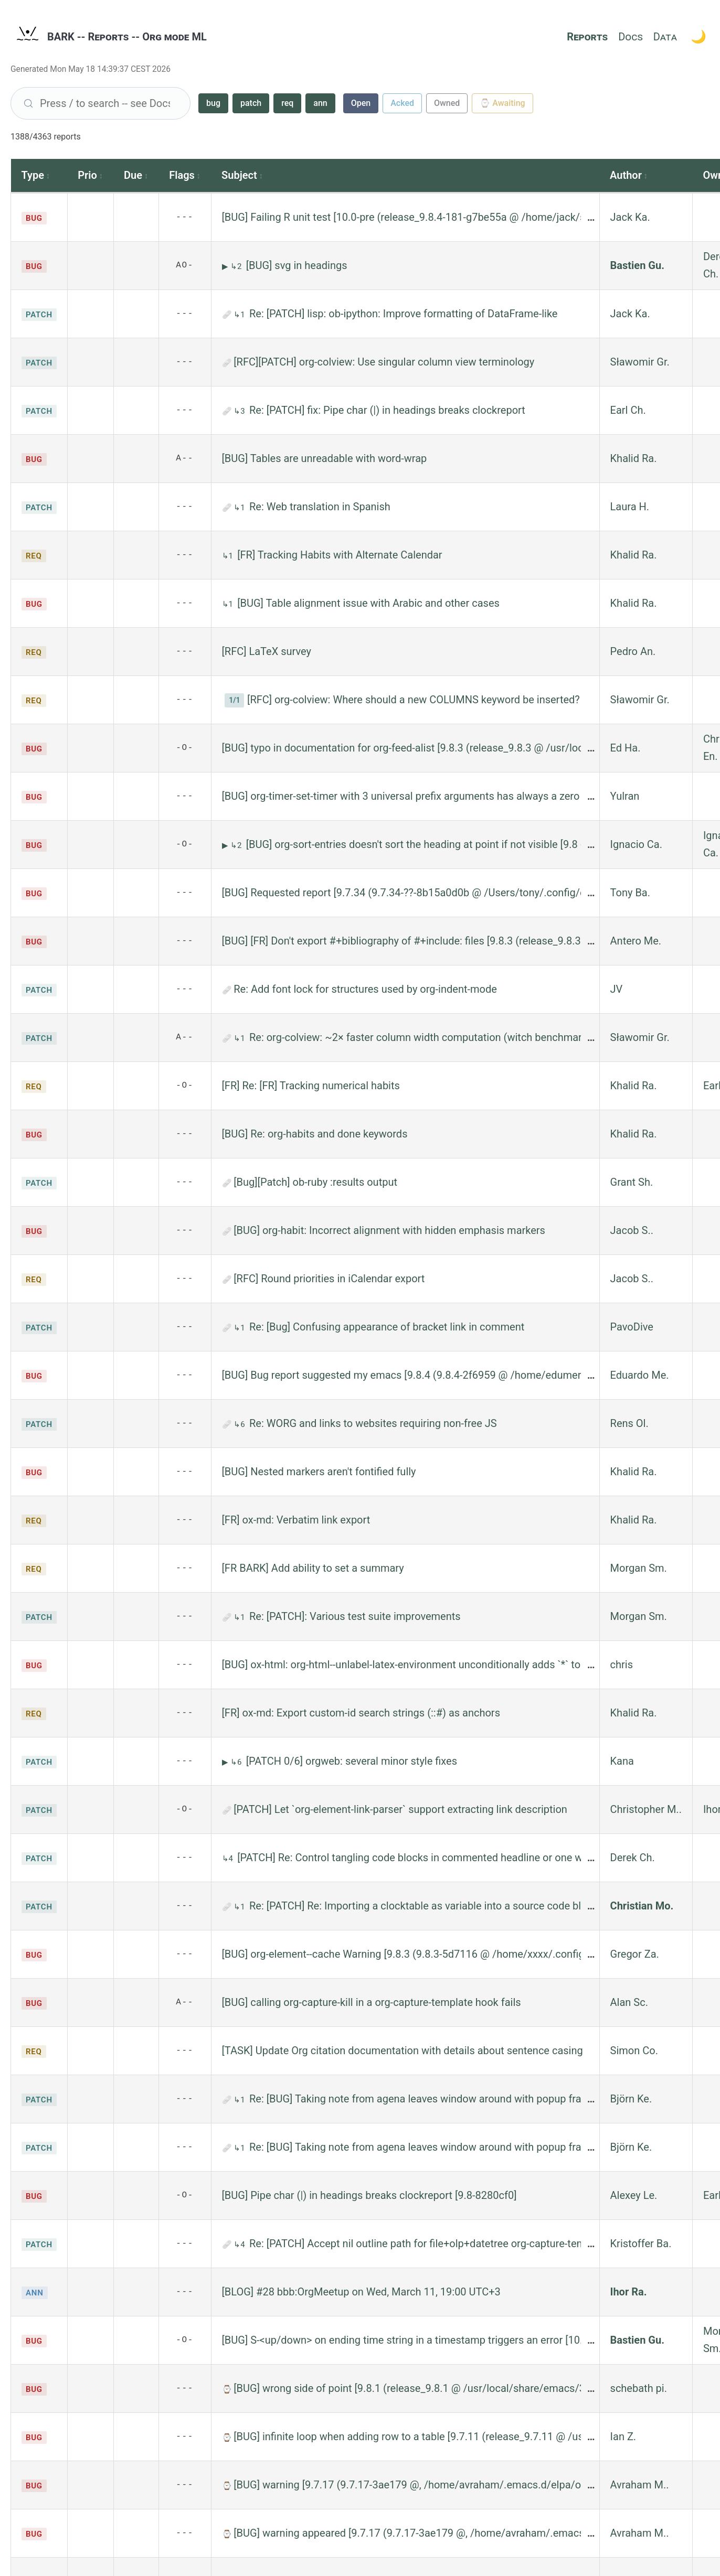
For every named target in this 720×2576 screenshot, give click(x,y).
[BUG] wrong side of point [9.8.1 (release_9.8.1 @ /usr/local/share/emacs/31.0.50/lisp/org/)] (449, 2388)
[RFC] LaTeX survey (266, 651)
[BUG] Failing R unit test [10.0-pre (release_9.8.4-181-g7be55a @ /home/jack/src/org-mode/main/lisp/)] (462, 217)
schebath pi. (638, 2388)
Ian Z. (623, 2436)
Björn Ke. (631, 2098)
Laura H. (629, 506)
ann (320, 103)
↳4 (228, 1858)
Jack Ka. (630, 217)
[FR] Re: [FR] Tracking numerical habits (311, 1085)
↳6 (240, 1424)
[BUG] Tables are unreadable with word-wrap (324, 458)
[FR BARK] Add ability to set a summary (313, 1568)
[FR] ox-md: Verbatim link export (296, 1520)
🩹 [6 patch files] (228, 1617)
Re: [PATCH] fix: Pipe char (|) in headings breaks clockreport (387, 410)
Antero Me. (636, 941)
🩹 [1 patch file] (228, 314)
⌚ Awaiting (502, 103)
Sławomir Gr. (640, 362)
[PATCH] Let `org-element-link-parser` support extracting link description (400, 1809)
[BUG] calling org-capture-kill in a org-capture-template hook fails (371, 2002)
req (287, 103)
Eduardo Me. (639, 1375)
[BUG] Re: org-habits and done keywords (315, 1134)
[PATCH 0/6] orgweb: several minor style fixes (351, 1761)
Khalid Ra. (633, 458)
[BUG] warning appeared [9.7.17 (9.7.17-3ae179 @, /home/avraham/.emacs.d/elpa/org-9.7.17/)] (457, 2533)
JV (616, 989)
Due (133, 175)
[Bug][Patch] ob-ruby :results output (315, 1182)
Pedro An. (633, 651)
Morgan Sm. (638, 1568)
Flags (182, 175)
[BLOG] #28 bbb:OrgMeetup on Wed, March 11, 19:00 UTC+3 (361, 2291)
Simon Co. (634, 2050)
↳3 (240, 411)
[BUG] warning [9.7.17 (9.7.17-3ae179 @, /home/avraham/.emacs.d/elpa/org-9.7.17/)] (433, 2484)
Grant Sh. (631, 1182)
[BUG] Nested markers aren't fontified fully (319, 1471)
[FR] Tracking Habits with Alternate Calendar (339, 555)
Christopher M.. (646, 1809)
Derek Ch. (632, 1857)
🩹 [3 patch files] (228, 1183)
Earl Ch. (628, 410)
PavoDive (631, 1327)
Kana (622, 1761)
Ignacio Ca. (636, 844)
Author (626, 175)
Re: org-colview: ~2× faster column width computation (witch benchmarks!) (424, 1037)
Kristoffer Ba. (641, 2243)
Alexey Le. (634, 2195)
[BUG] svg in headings (296, 265)
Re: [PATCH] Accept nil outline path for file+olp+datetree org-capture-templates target (446, 2243)
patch (250, 103)
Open (361, 103)
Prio (87, 175)
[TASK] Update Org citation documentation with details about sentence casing (402, 2050)
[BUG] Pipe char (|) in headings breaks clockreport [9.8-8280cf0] (369, 2195)
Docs (630, 36)
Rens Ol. (629, 1423)
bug (213, 103)
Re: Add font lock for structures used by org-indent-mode (365, 989)
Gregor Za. (634, 1954)
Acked (402, 103)
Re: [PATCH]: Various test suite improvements (355, 1616)
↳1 (240, 314)
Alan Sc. (629, 2002)
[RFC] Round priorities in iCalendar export (329, 1278)
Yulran (625, 796)
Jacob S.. (631, 1230)
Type (33, 175)
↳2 (236, 266)
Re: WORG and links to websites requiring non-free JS (373, 1423)
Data (665, 36)
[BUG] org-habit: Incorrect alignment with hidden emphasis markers (389, 1230)
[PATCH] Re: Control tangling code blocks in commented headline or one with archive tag (442, 1857)
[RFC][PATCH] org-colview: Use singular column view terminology (384, 362)
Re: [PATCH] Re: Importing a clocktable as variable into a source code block (423, 1905)
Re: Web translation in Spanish (319, 506)
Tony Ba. (630, 892)
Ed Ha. (625, 748)
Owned (447, 103)
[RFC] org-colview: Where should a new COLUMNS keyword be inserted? (413, 699)
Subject (239, 175)
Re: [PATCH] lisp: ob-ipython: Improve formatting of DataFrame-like (403, 313)
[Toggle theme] (698, 36)
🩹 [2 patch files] (228, 2100)
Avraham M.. (639, 2484)
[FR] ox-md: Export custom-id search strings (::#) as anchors (361, 1712)
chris (621, 1664)
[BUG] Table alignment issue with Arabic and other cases (368, 603)
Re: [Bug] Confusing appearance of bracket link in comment (386, 1327)
